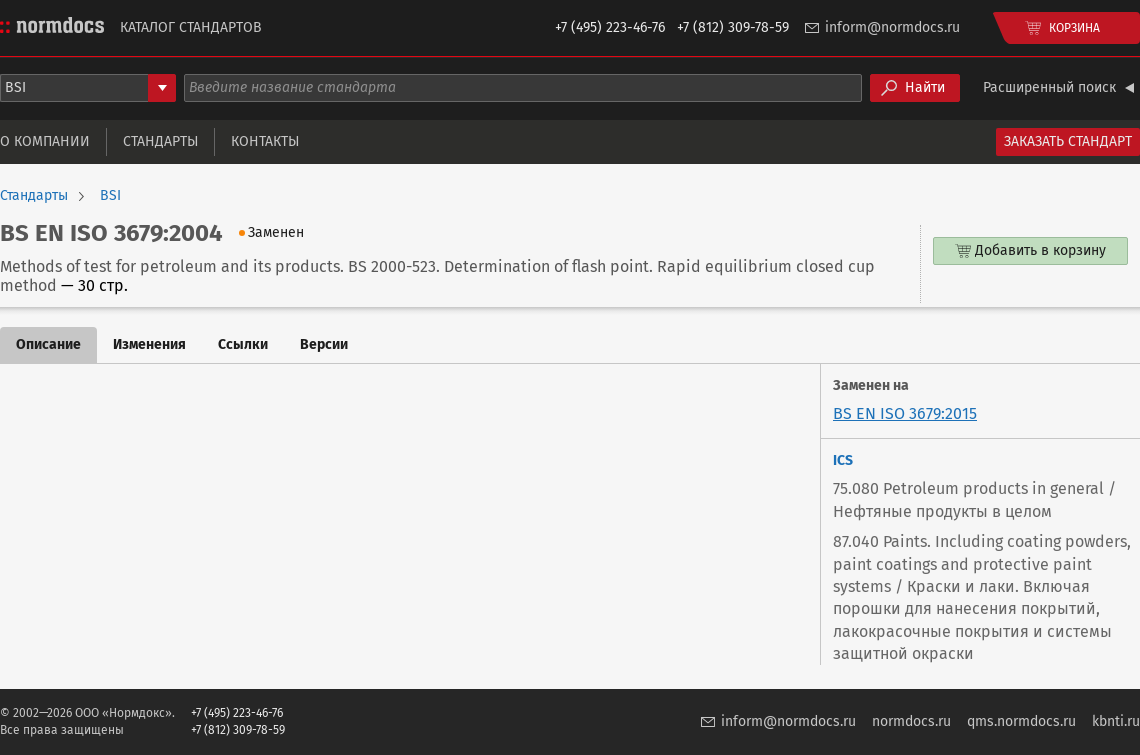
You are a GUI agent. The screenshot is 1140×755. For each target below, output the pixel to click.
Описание (48, 344)
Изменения (149, 344)
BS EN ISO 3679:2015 (905, 413)
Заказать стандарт (1068, 141)
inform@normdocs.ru (892, 27)
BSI (110, 196)
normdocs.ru (911, 721)
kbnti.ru (1116, 721)
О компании (45, 141)
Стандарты (160, 141)
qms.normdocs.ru (1021, 721)
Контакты (265, 141)
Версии (324, 344)
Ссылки (243, 344)
